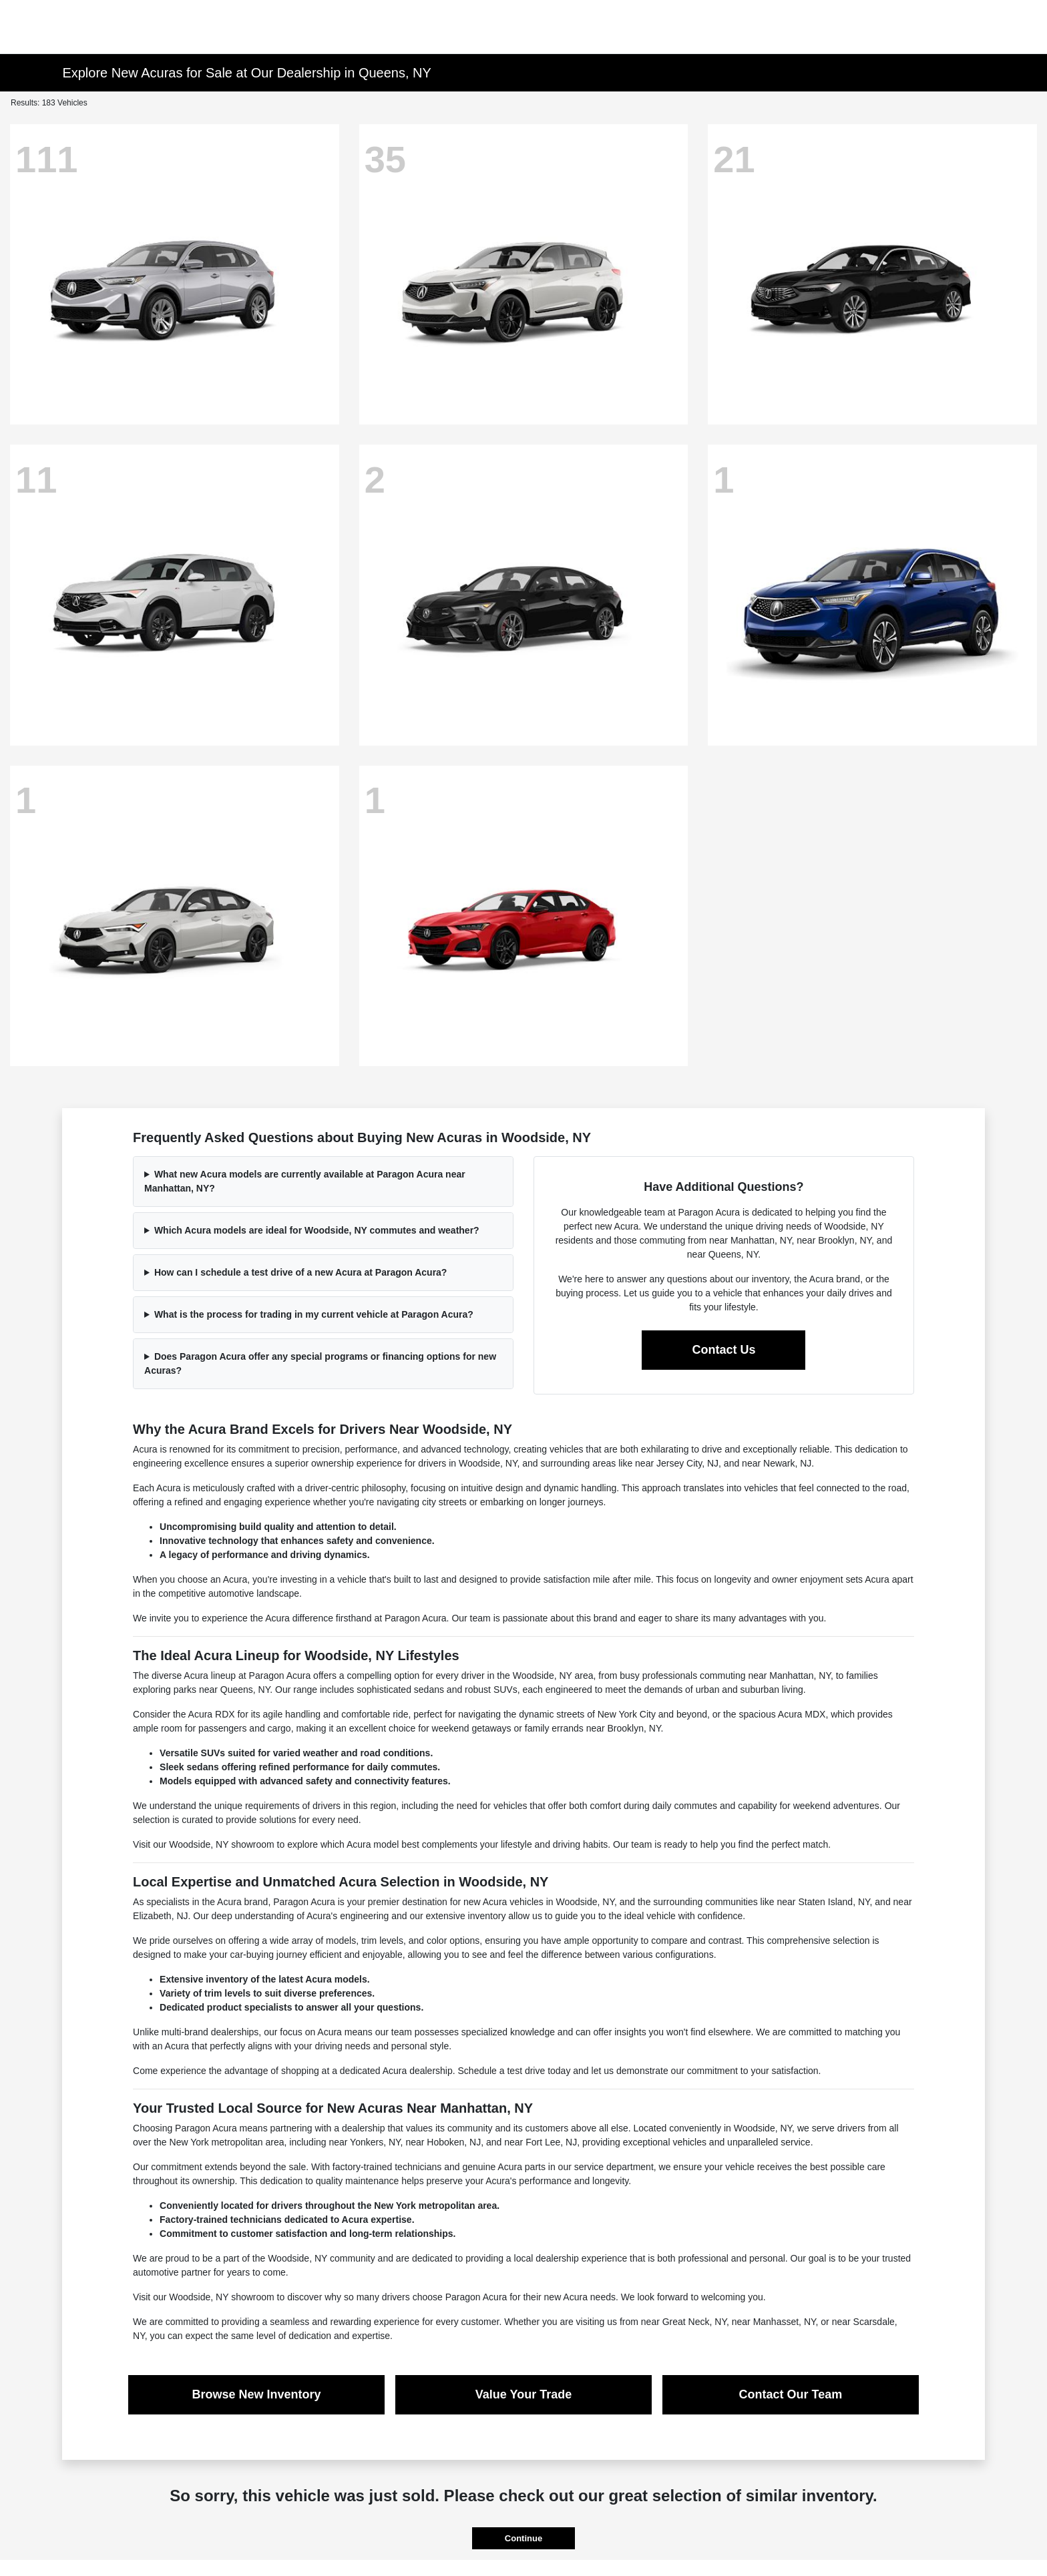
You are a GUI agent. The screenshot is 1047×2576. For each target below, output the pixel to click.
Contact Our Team (791, 2394)
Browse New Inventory (256, 2394)
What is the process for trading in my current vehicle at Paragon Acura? (313, 1314)
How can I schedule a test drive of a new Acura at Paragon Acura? (300, 1272)
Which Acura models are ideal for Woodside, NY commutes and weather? (316, 1230)
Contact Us (723, 1349)
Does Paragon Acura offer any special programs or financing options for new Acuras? (320, 1363)
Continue (523, 2538)
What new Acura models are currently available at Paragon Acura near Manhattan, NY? (304, 1181)
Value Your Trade (523, 2394)
